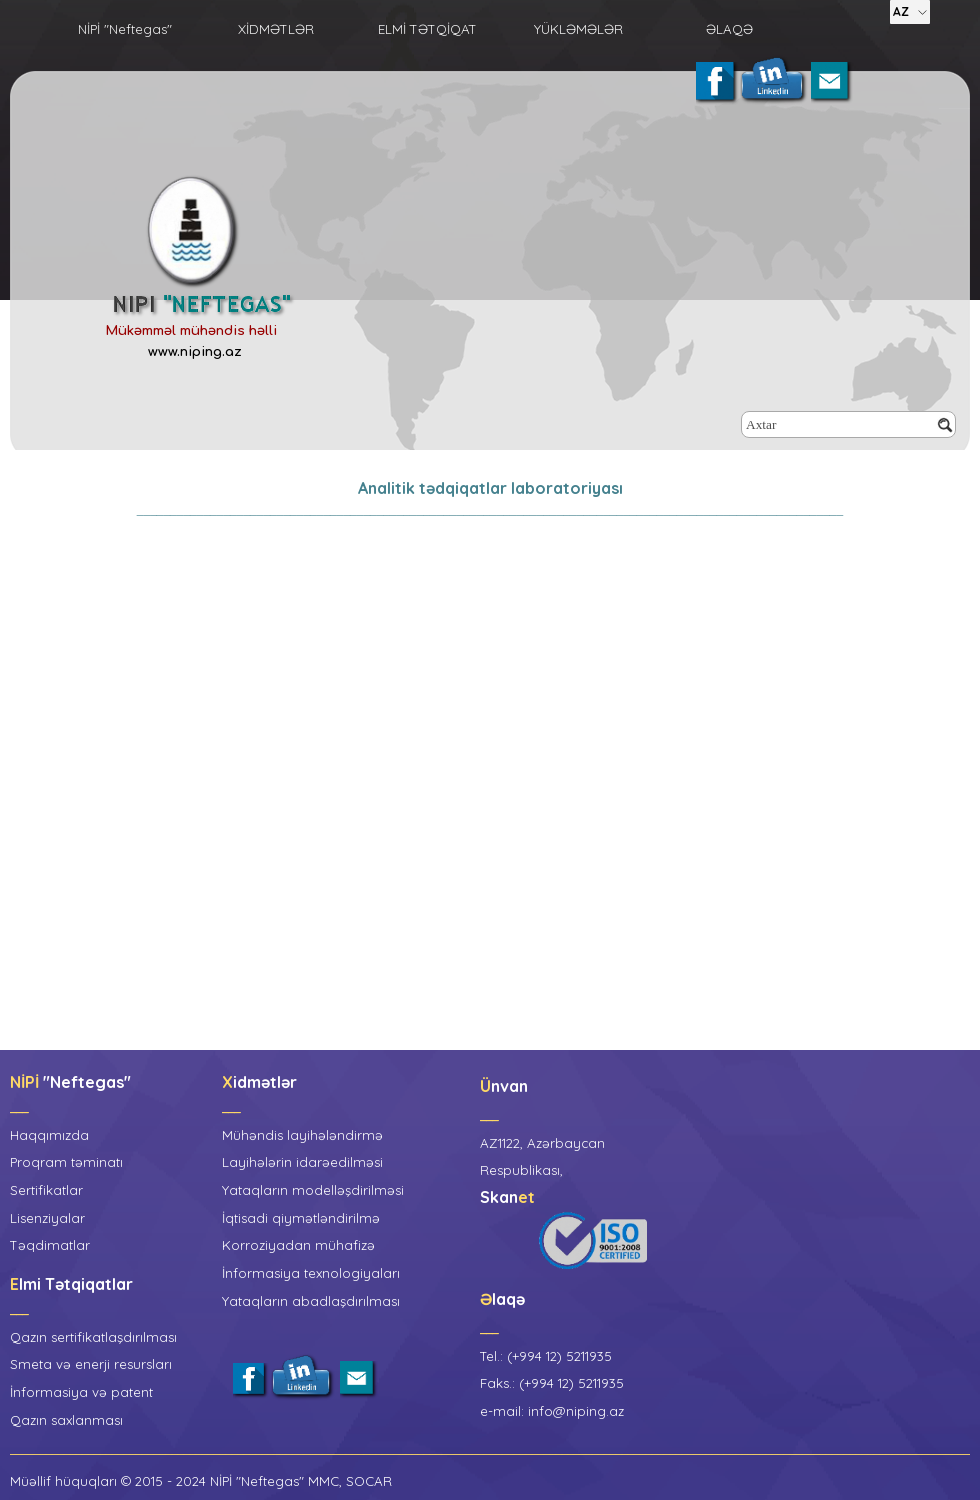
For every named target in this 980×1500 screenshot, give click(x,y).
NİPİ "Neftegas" (125, 29)
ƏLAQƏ (729, 29)
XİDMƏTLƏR (276, 29)
